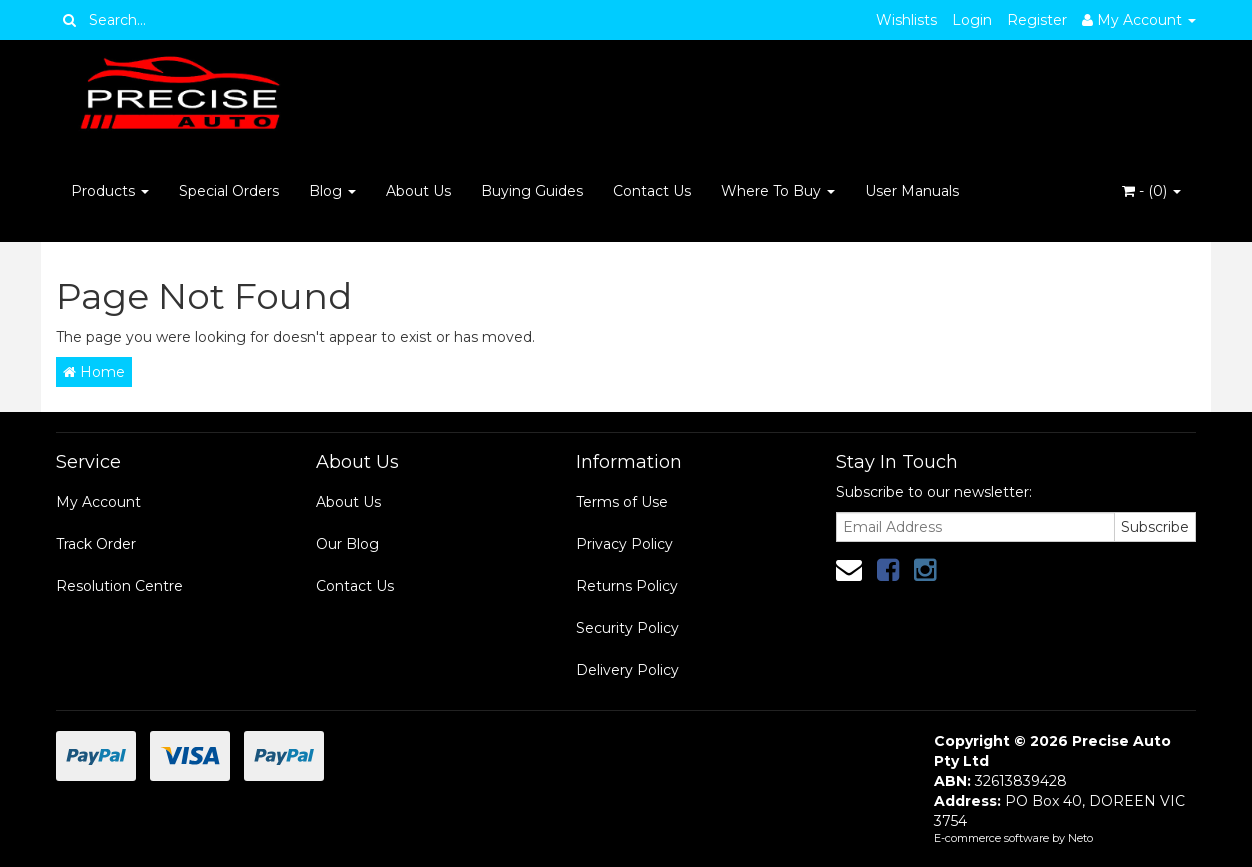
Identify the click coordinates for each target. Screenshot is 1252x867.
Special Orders (229, 191)
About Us (418, 191)
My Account (98, 502)
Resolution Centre (119, 586)
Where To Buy (778, 191)
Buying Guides (532, 191)
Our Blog (347, 544)
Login (972, 20)
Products (110, 191)
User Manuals (912, 191)
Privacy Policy (624, 544)
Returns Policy (627, 586)
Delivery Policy (627, 670)
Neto (1080, 838)
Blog (332, 191)
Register (1037, 20)
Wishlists (906, 20)
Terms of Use (622, 502)
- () (1151, 191)
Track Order (96, 544)
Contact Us (652, 191)
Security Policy (627, 628)
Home (94, 372)
